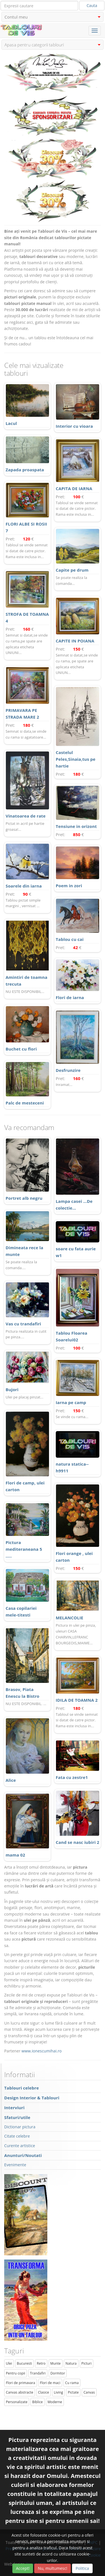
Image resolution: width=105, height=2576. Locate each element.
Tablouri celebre (21, 2088)
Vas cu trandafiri (23, 1324)
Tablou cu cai (70, 939)
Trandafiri (38, 2373)
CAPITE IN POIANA (75, 641)
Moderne (55, 2402)
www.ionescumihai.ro (42, 2051)
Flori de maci (50, 2382)
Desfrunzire (68, 1070)
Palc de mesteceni (25, 1103)
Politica (82, 2568)
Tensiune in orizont (76, 826)
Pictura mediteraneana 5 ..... (24, 1549)
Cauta (92, 5)
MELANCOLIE (69, 1617)
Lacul (11, 423)
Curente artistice (19, 2145)
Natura (71, 2363)
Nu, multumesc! (52, 2568)
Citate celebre (17, 2136)
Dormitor (57, 2373)
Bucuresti (24, 2363)
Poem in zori (69, 885)
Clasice (43, 2392)
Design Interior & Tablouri (31, 2097)
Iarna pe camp (71, 1402)
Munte (55, 2363)
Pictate (73, 2392)
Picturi (86, 2363)
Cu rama (72, 2382)
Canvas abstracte (19, 2392)
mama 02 (15, 1855)
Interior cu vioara (74, 426)
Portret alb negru (24, 1198)
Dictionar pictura (19, 2126)
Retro (41, 2363)
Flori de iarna (70, 997)
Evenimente (15, 2164)
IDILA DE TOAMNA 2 (77, 1700)
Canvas (89, 2392)
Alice (11, 1780)
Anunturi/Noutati (23, 2155)
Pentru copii (15, 2373)
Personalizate (16, 2402)
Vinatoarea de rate (26, 816)
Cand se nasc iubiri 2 (77, 1842)
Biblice (37, 2402)
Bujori (12, 1389)
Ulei (9, 2363)
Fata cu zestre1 (72, 1777)
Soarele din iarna (24, 886)
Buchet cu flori (21, 1049)
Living (58, 2392)
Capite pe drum (72, 570)
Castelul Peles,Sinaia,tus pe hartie (75, 759)
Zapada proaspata (25, 469)
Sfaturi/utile (17, 2117)
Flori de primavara (20, 2382)
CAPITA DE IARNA (74, 488)
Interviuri (14, 2107)
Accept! (22, 2568)
